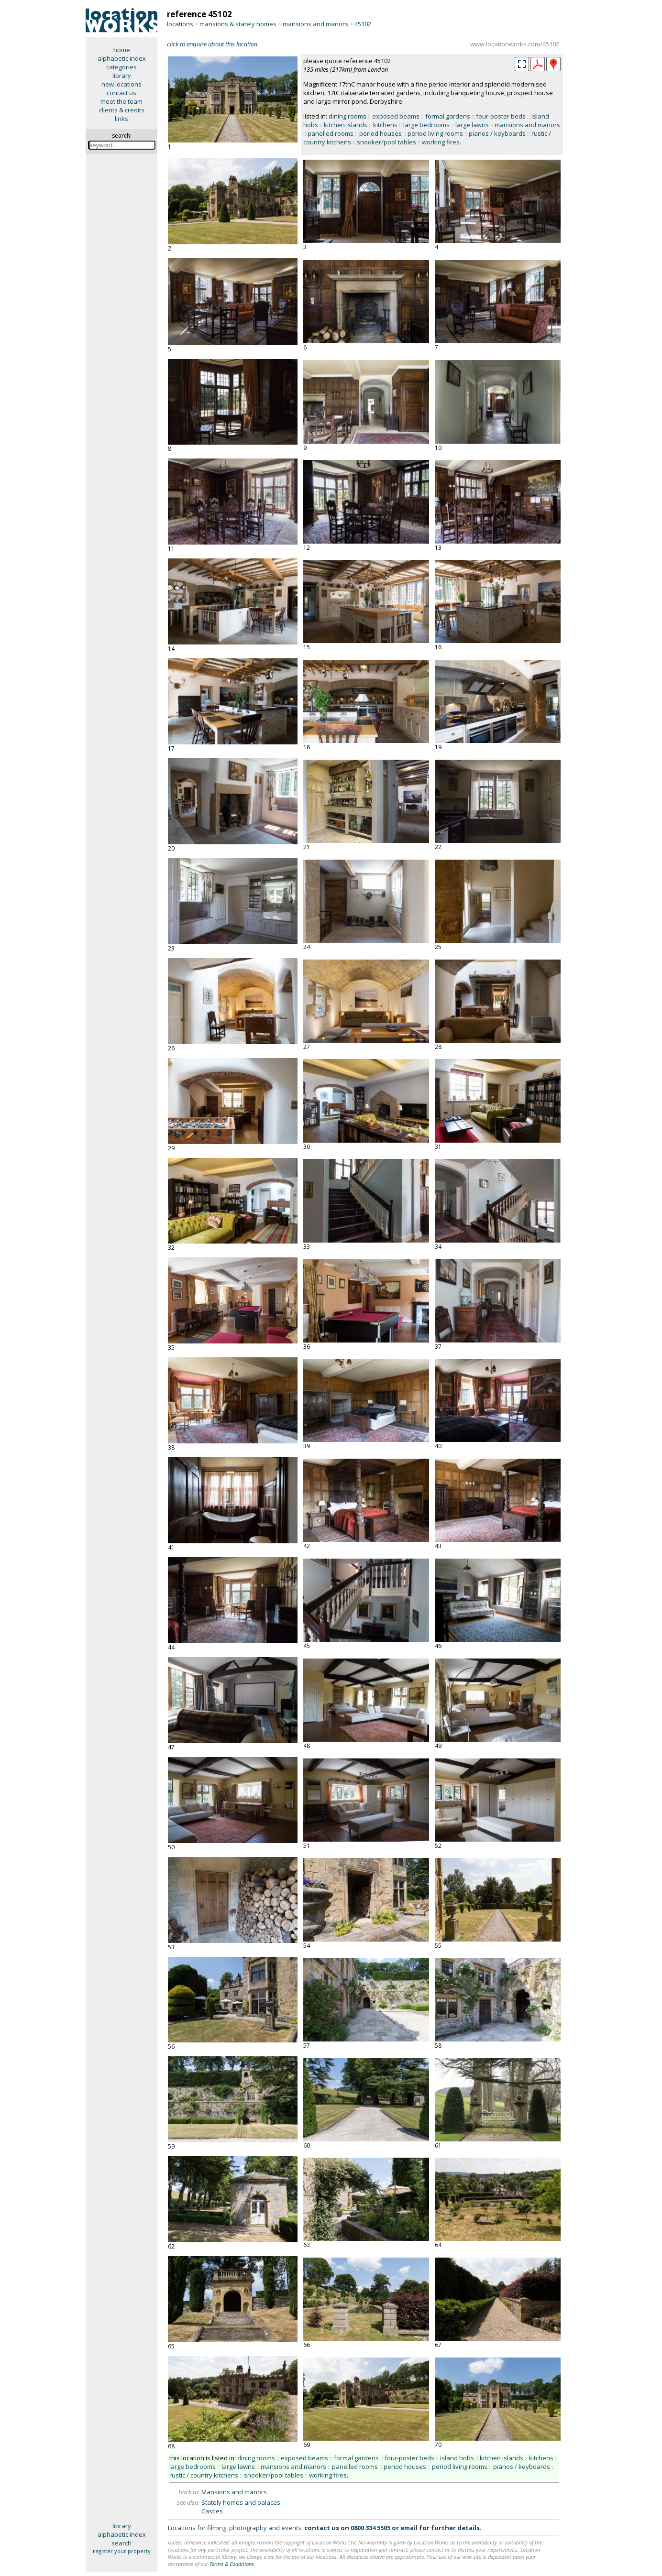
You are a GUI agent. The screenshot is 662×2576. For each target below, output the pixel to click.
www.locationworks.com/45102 (514, 44)
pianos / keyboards (497, 133)
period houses (380, 133)
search (121, 2543)
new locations (121, 84)
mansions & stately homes (237, 24)
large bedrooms (426, 124)
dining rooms (347, 116)
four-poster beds (501, 116)
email (409, 2527)
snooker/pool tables (386, 142)
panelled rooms (330, 133)
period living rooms (435, 133)
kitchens (385, 124)
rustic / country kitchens (203, 2475)
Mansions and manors (234, 2492)
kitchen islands (345, 124)
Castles (212, 2511)
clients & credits (121, 110)
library (121, 75)
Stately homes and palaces (240, 2502)
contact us (121, 92)
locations (180, 24)
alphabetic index (122, 58)
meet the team (121, 101)
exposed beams (395, 116)
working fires (441, 142)
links (121, 118)
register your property (122, 2550)
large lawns (472, 124)
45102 (362, 24)
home (121, 49)
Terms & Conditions (232, 2563)
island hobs (457, 2458)
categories (121, 67)
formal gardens (447, 116)
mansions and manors (315, 24)
